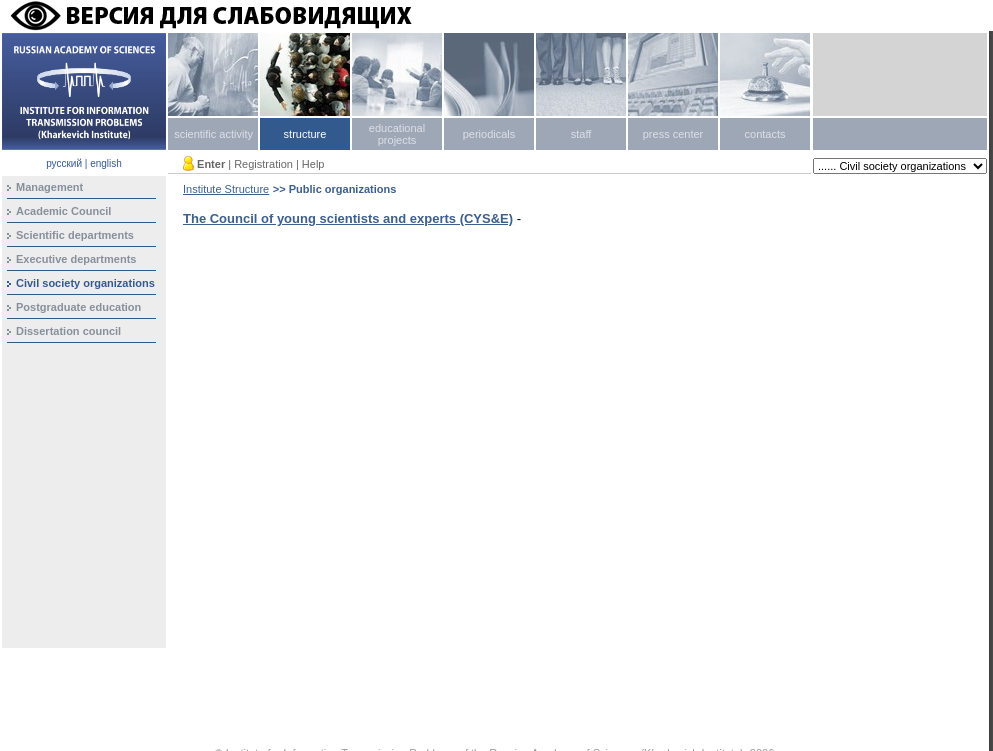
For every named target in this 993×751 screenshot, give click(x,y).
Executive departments (76, 259)
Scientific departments (75, 235)
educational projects (397, 134)
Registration (263, 164)
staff (581, 134)
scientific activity (213, 134)
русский (64, 163)
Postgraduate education (78, 307)
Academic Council (63, 211)
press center (673, 134)
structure (305, 134)
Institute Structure (226, 189)
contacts (765, 134)
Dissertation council (68, 331)
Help (313, 164)
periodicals (489, 134)
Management (49, 187)
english (106, 163)
